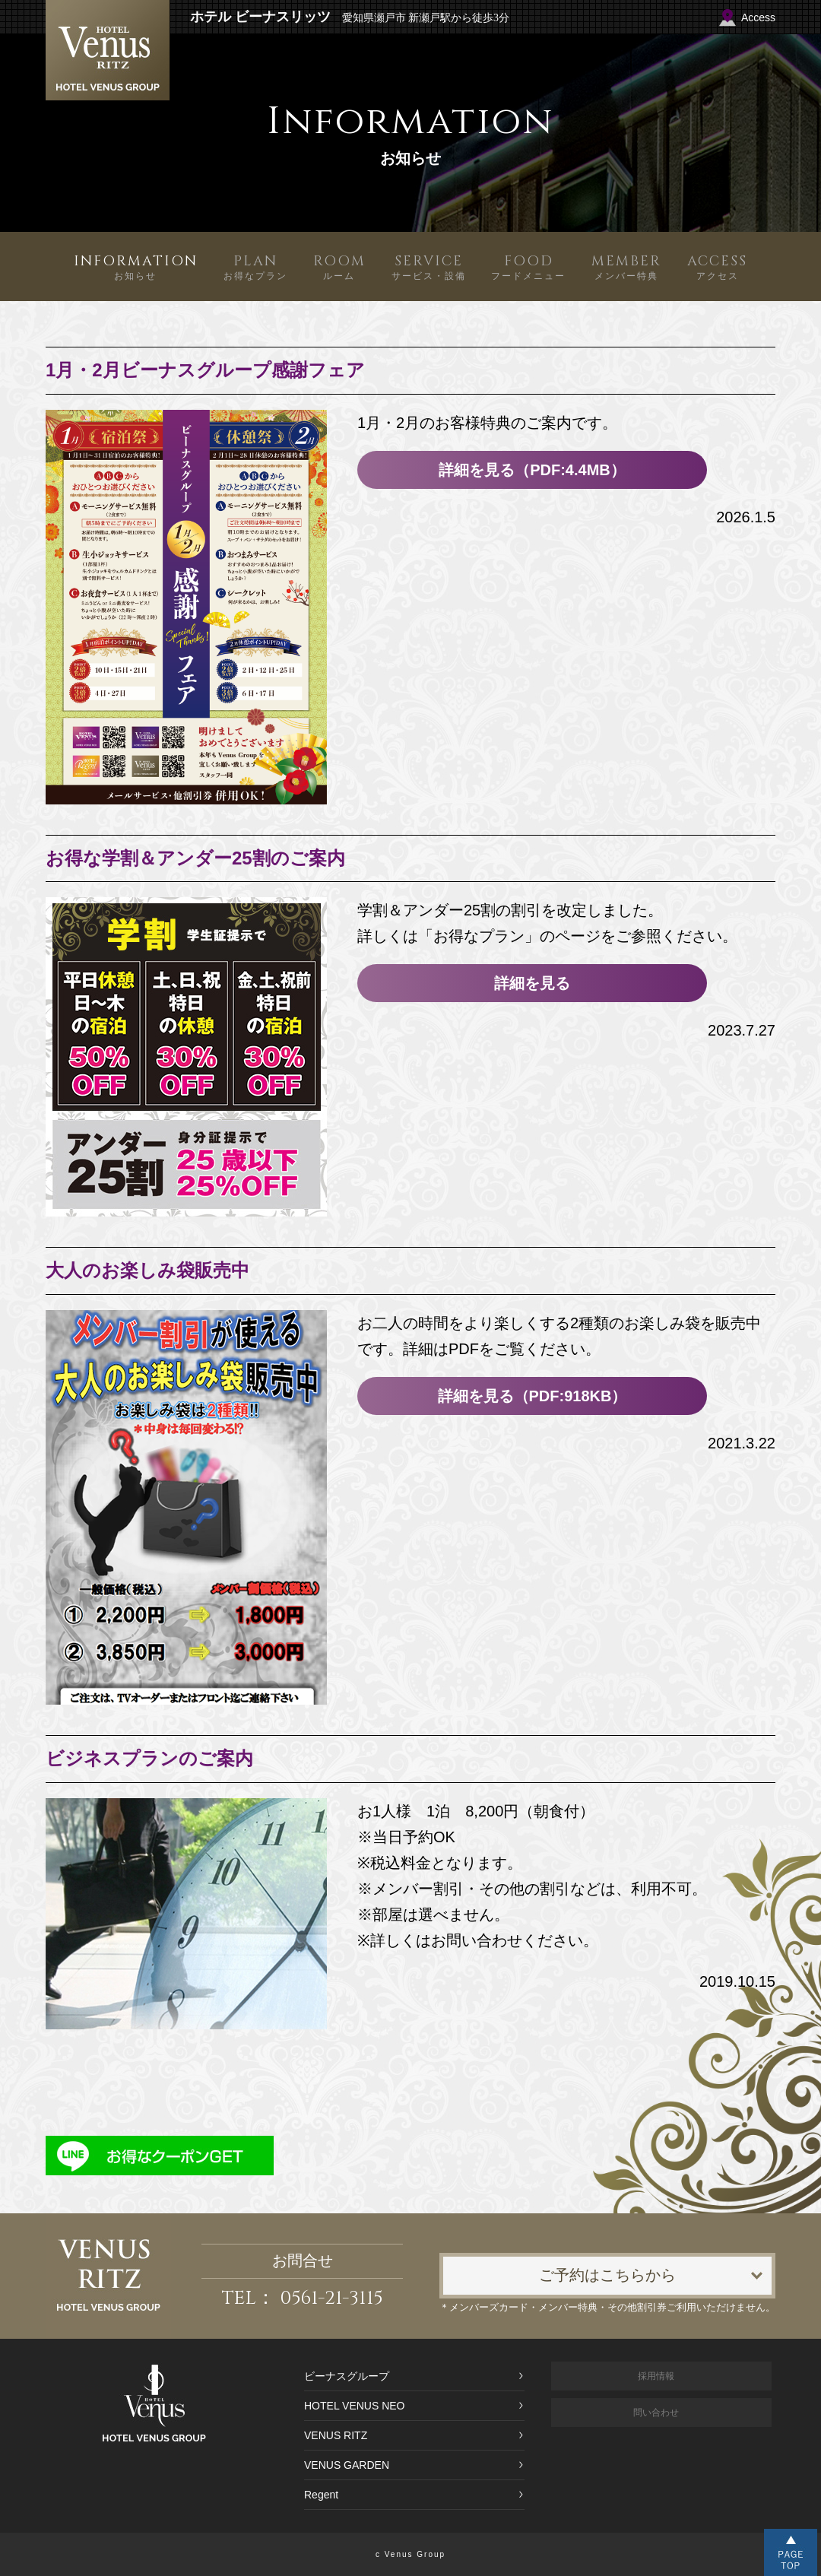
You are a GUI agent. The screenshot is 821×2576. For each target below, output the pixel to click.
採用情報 (656, 2376)
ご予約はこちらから (607, 2275)
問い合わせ (656, 2412)
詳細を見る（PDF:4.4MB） (532, 470)
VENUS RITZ (335, 2435)
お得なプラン (255, 266)
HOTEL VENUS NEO (354, 2406)
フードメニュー (528, 266)
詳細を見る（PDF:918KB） (532, 1396)
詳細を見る (532, 983)
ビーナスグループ (346, 2376)
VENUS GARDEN (346, 2465)
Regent (321, 2495)
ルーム (339, 266)
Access (758, 17)
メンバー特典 (626, 266)
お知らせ (136, 266)
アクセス (717, 266)
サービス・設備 (428, 266)
